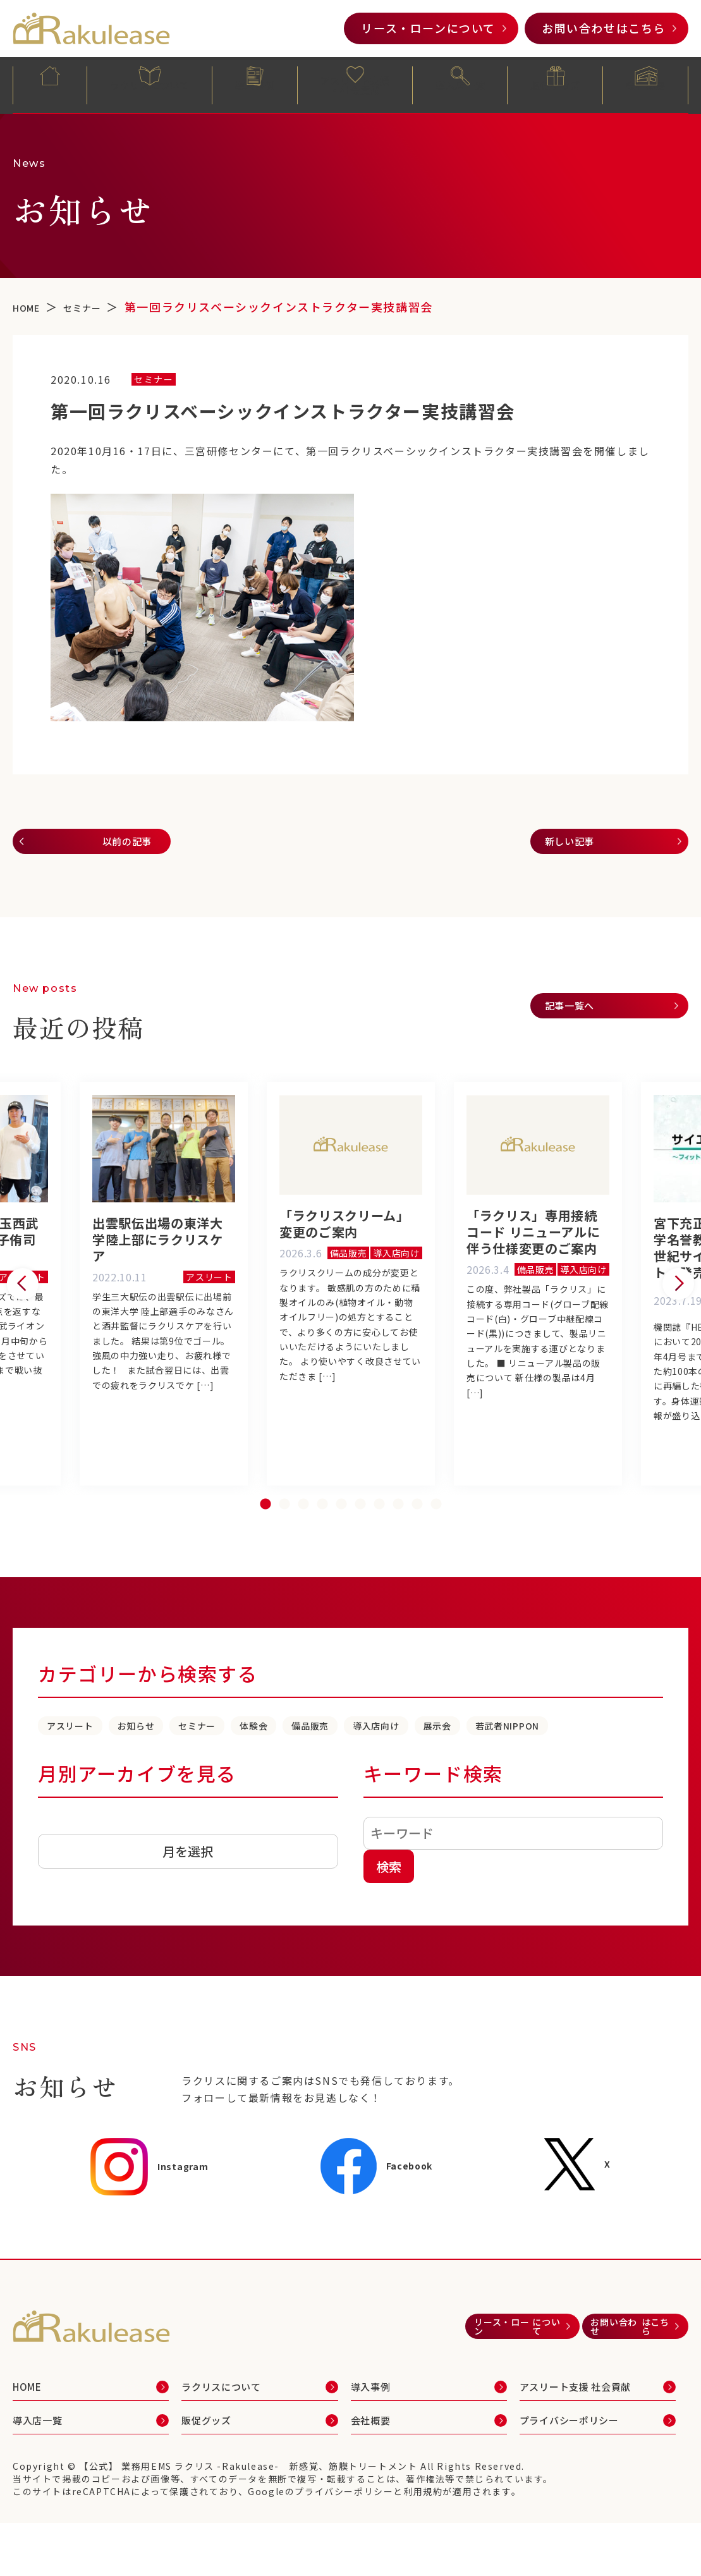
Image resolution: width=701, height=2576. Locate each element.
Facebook (383, 2233)
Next (678, 1307)
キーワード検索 (433, 1840)
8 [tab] (398, 1545)
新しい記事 (578, 844)
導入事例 (255, 84)
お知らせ (177, 1766)
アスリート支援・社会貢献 (355, 86)
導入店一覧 (460, 84)
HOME (49, 84)
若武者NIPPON (98, 1791)
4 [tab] (322, 1545)
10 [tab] (436, 1545)
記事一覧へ (578, 1015)
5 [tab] (341, 1545)
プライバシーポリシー (581, 2486)
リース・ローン (428, 28)
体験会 (343, 1766)
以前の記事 (117, 844)
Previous (22, 1307)
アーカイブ (65, 1892)
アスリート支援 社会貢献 (589, 2453)
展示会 (602, 1766)
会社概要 (645, 84)
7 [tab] (379, 1545)
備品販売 (423, 1766)
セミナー (263, 1766)
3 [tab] (303, 1545)
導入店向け (516, 1766)
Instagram (151, 2233)
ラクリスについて (150, 84)
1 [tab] (265, 1545)
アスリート (85, 1766)
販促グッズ (555, 84)
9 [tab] (417, 1545)
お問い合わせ (604, 28)
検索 (388, 1933)
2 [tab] (284, 1545)
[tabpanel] (350, 1307)
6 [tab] (360, 1545)
